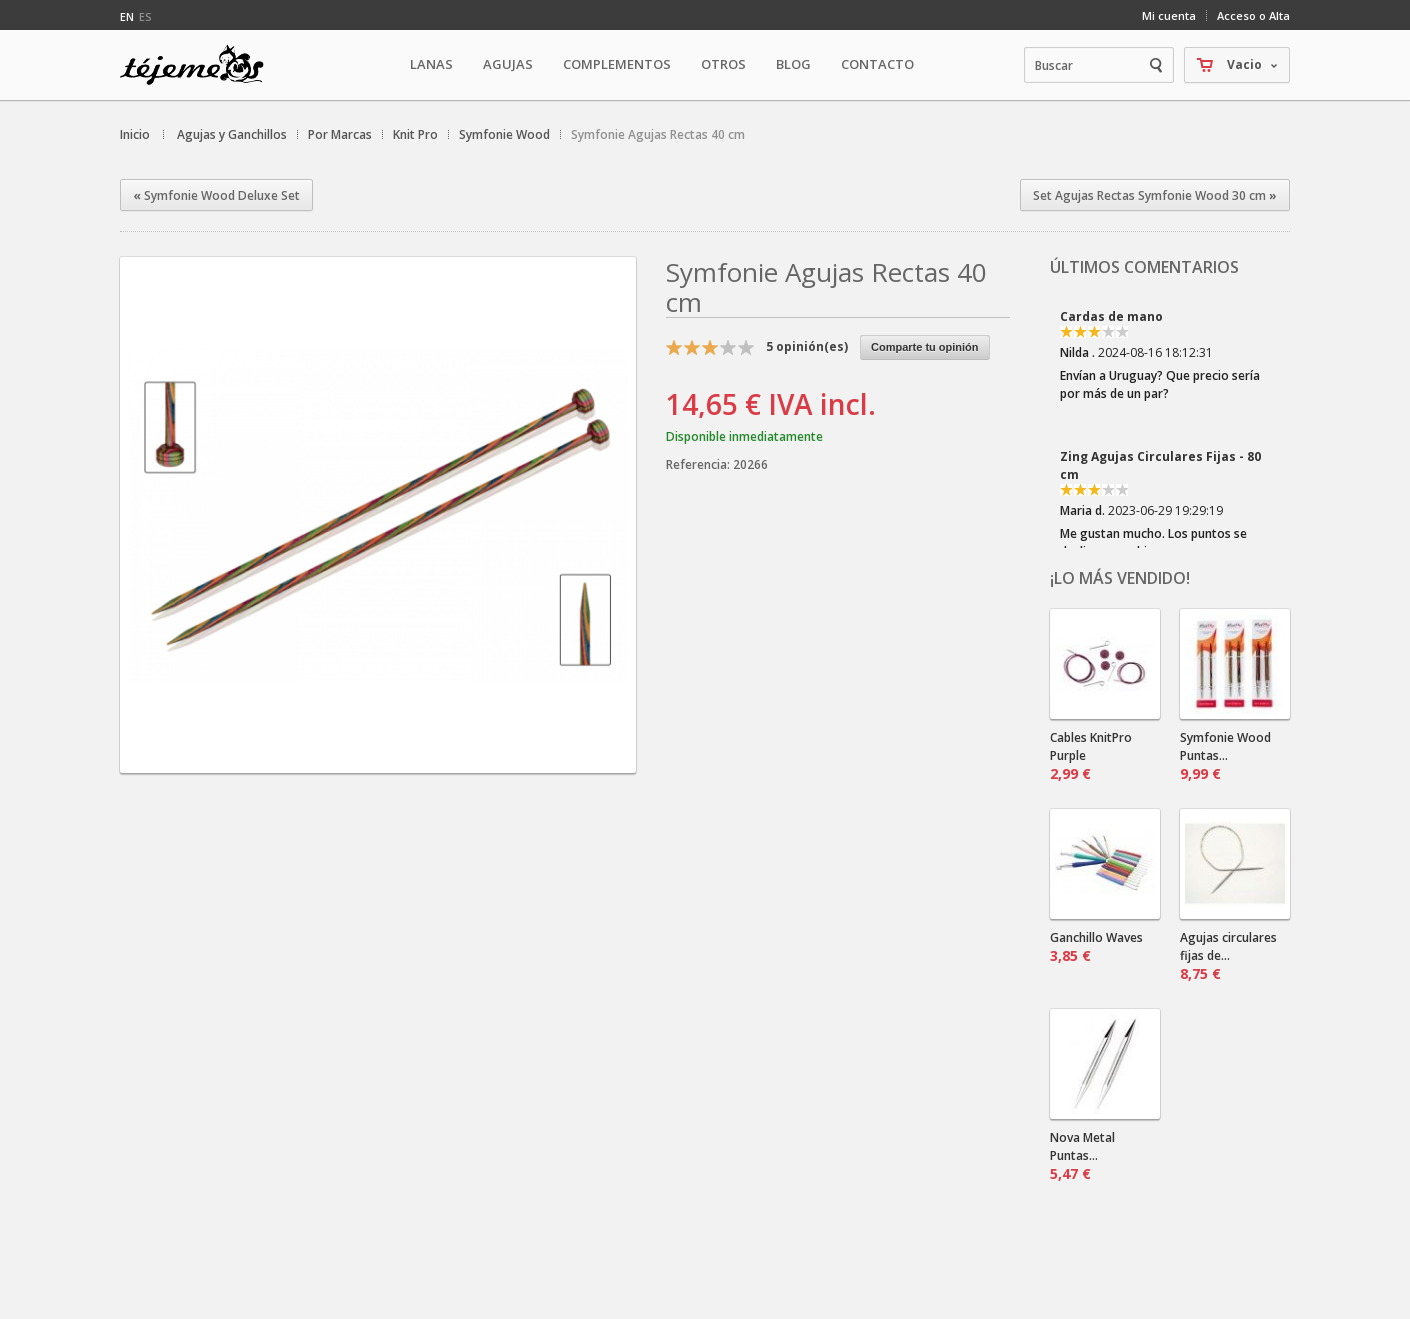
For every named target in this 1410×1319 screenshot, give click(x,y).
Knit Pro (415, 134)
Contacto (877, 64)
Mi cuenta (1169, 15)
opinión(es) (807, 346)
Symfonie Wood (504, 134)
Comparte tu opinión (925, 347)
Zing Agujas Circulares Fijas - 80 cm (1160, 465)
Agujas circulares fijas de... (1228, 956)
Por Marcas (340, 134)
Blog (793, 64)
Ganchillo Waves (1096, 947)
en (127, 16)
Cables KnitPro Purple (1091, 756)
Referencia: (699, 464)
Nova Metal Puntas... (1082, 1156)
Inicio (135, 134)
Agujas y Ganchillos (232, 134)
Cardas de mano (1111, 316)
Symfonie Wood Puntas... (1225, 756)
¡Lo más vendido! (1120, 578)
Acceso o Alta (1253, 15)
